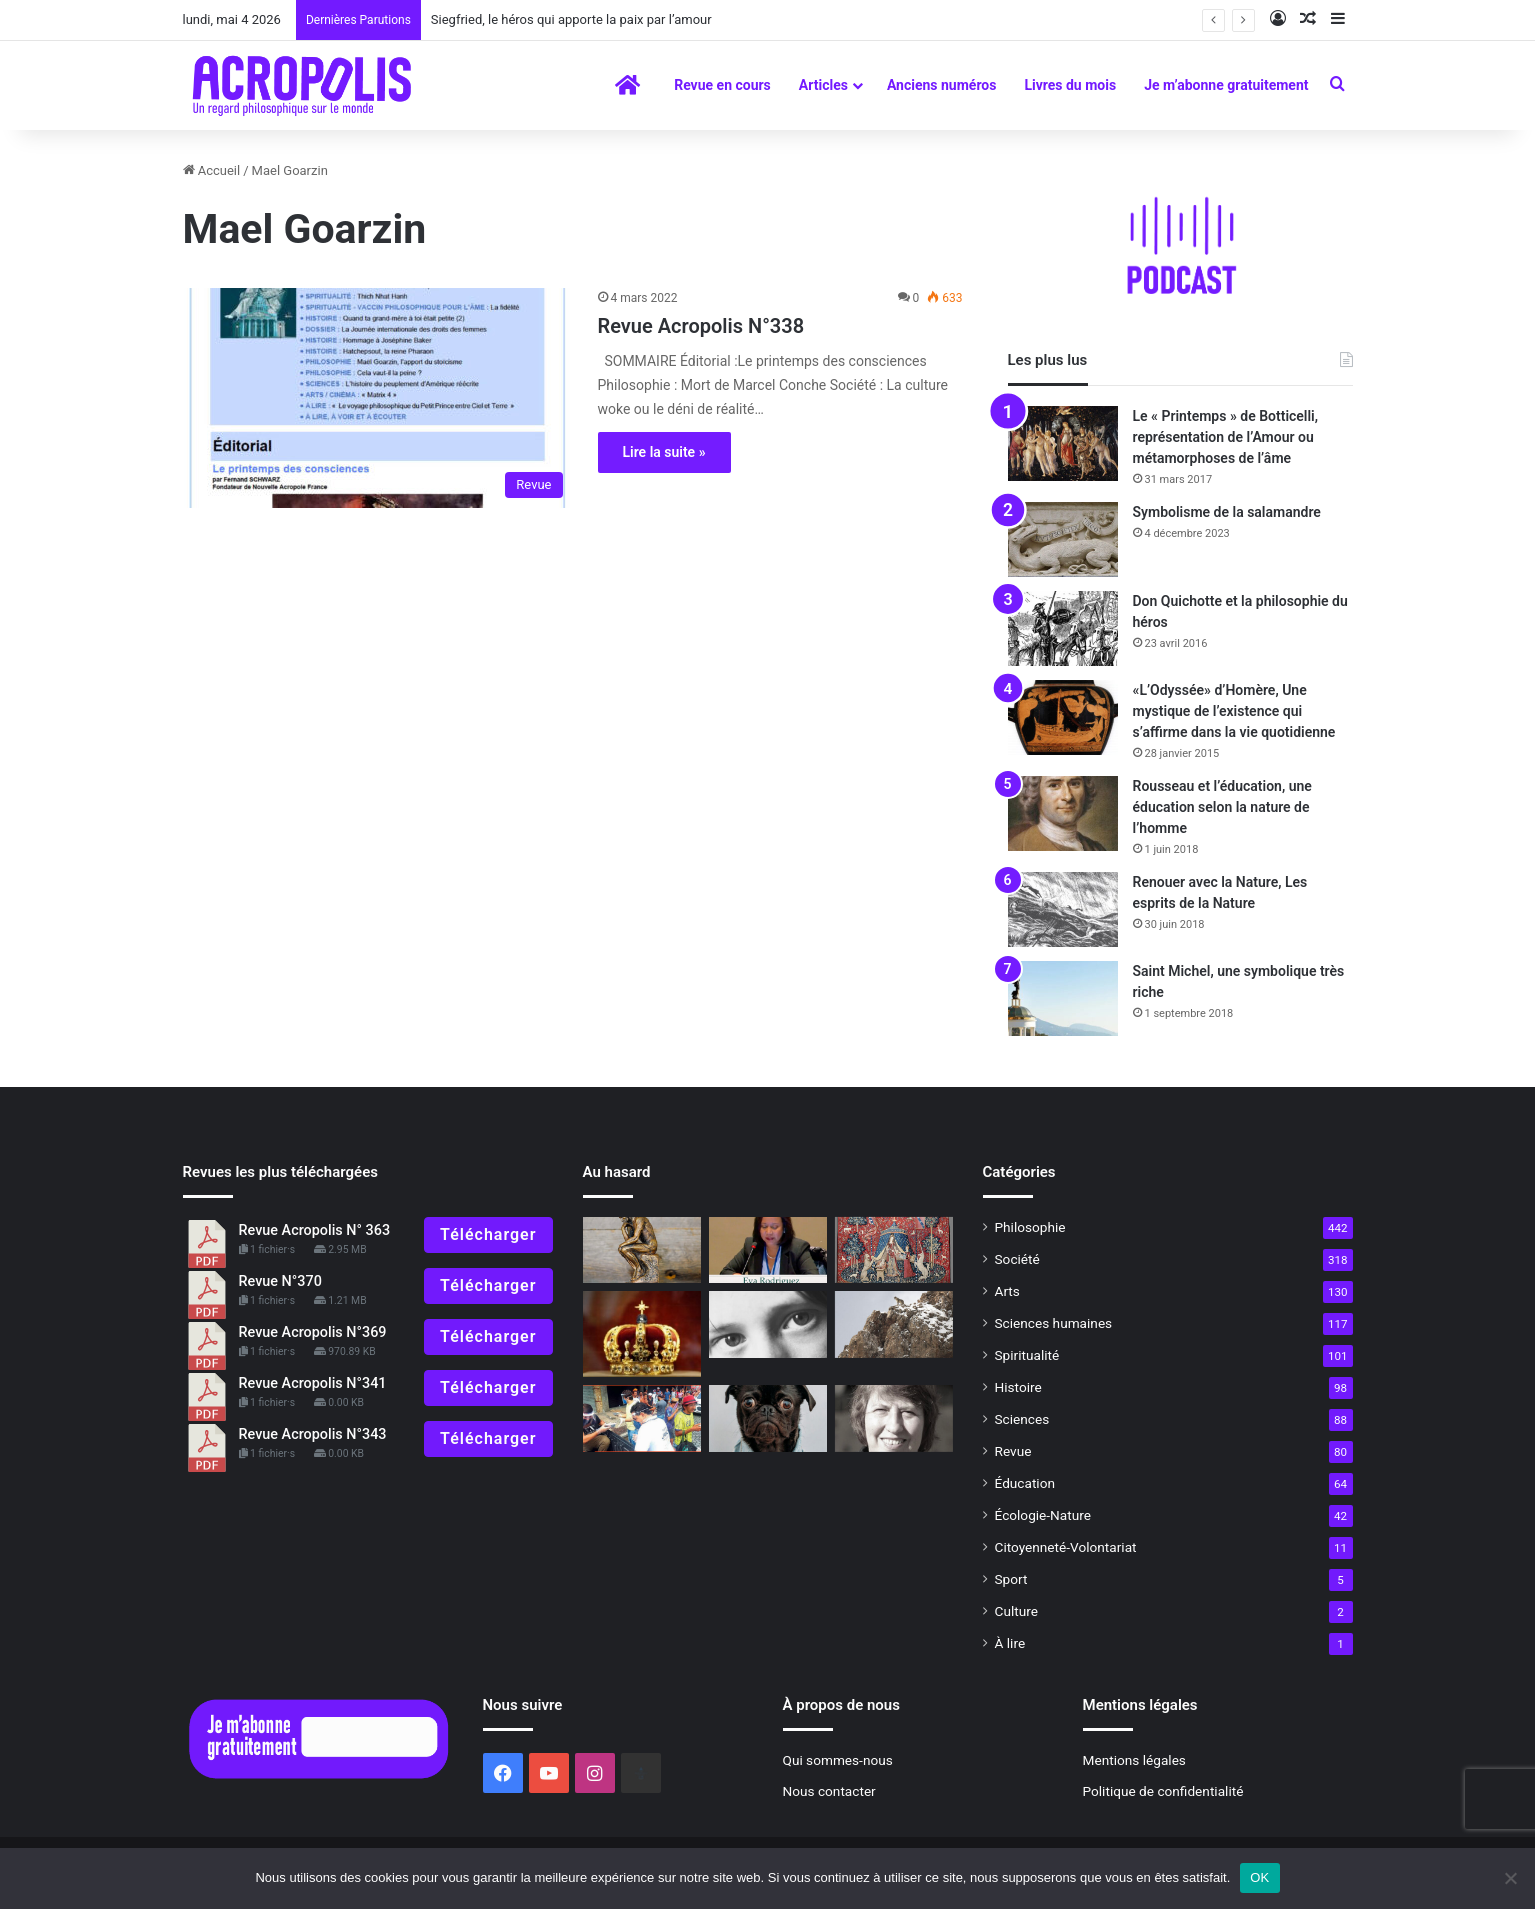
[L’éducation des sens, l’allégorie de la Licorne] (894, 1250)
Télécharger (488, 1234)
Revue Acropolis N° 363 (315, 1230)
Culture (1016, 1611)
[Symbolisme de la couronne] (642, 1334)
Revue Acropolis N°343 (313, 1434)
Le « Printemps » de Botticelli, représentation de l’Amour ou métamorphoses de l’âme (1226, 437)
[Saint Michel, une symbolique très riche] (1063, 998)
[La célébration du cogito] (642, 1250)
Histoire (1018, 1387)
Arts (1007, 1291)
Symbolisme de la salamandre (1227, 512)
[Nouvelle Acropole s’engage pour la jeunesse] (768, 1250)
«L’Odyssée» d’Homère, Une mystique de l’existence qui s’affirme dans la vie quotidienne (1234, 711)
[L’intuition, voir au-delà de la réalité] (768, 1324)
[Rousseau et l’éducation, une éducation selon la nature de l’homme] (1063, 813)
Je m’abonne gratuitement (1226, 85)
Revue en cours (722, 85)
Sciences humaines (1054, 1323)
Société (1017, 1259)
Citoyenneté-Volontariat (1066, 1547)
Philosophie (1030, 1227)
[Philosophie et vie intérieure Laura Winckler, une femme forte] (894, 1418)
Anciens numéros (942, 85)
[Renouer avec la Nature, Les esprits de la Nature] (1063, 909)
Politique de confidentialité (1163, 1791)
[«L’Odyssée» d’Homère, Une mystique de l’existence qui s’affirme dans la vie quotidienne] (1063, 717)
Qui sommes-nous (838, 1760)
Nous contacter (829, 1791)
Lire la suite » (664, 452)
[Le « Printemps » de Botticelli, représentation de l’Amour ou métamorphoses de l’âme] (1063, 443)
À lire (1010, 1643)
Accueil (212, 170)
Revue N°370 (280, 1281)
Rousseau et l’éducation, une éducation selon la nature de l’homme (1222, 807)
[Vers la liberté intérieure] (642, 1418)
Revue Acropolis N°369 (313, 1332)
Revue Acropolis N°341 (313, 1383)
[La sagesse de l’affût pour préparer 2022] (894, 1324)
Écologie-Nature (1043, 1515)
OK (1259, 1877)
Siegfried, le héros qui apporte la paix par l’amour (571, 19)
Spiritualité (1027, 1355)
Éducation (1025, 1483)
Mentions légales (1134, 1760)
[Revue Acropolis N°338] (378, 398)
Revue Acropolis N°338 (701, 326)
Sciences (1022, 1419)
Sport (1011, 1579)
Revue (1013, 1451)
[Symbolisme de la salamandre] (1063, 539)
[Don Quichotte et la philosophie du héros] (1063, 628)
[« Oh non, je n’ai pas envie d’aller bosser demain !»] (768, 1418)
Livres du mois (1070, 85)
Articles (823, 85)
